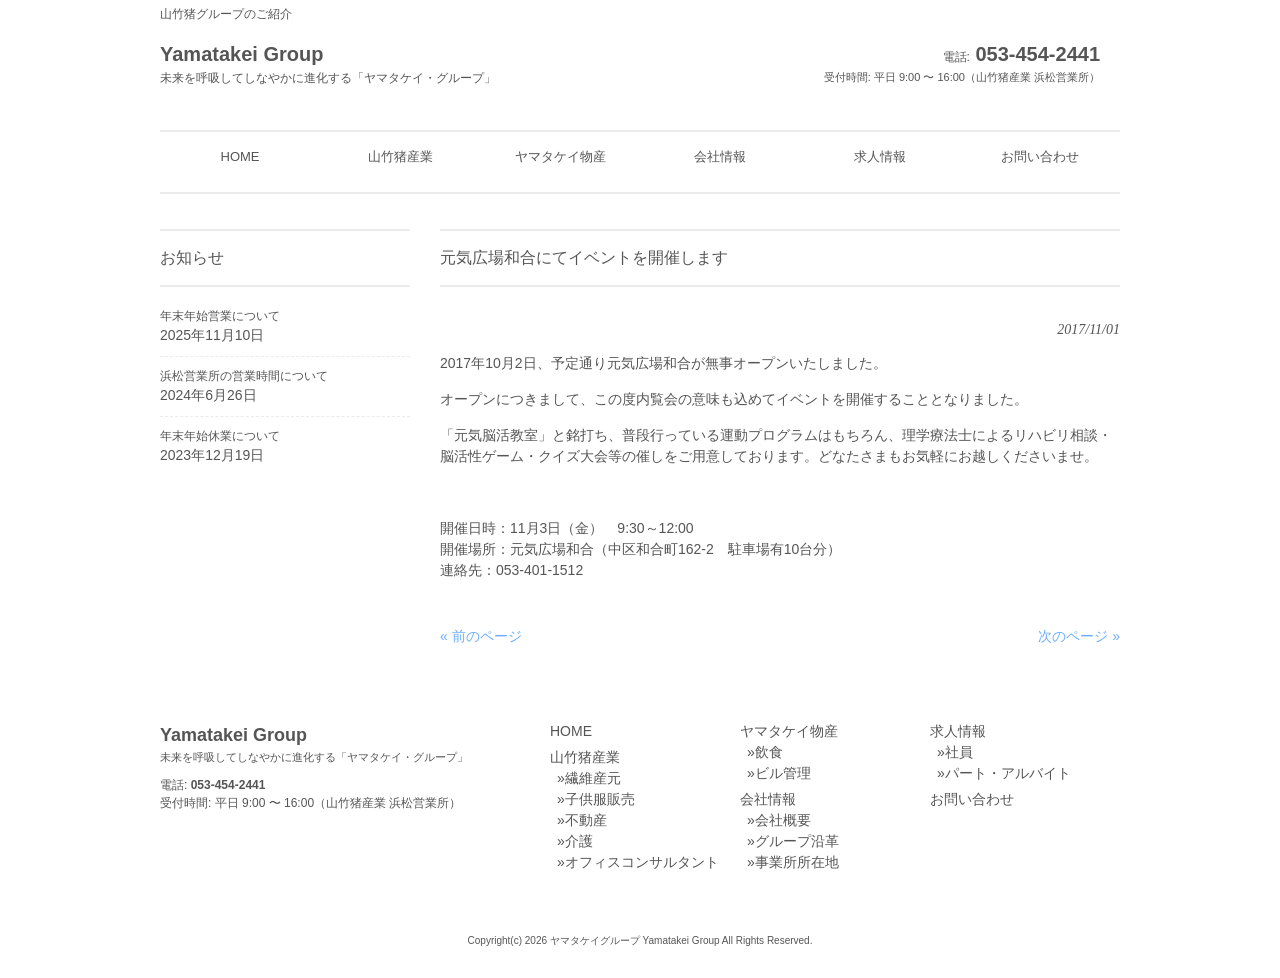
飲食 (769, 752)
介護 (579, 841)
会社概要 (783, 820)
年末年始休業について (220, 436)
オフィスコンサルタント (642, 862)
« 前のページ (481, 636)
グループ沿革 (797, 841)
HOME (571, 731)
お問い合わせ (972, 799)
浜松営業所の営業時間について (244, 376)
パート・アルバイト (1008, 773)
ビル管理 (783, 773)
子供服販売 (600, 799)
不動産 (586, 820)
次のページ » (1079, 636)
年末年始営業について (220, 316)
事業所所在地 (797, 862)
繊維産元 (593, 778)
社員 (959, 752)
